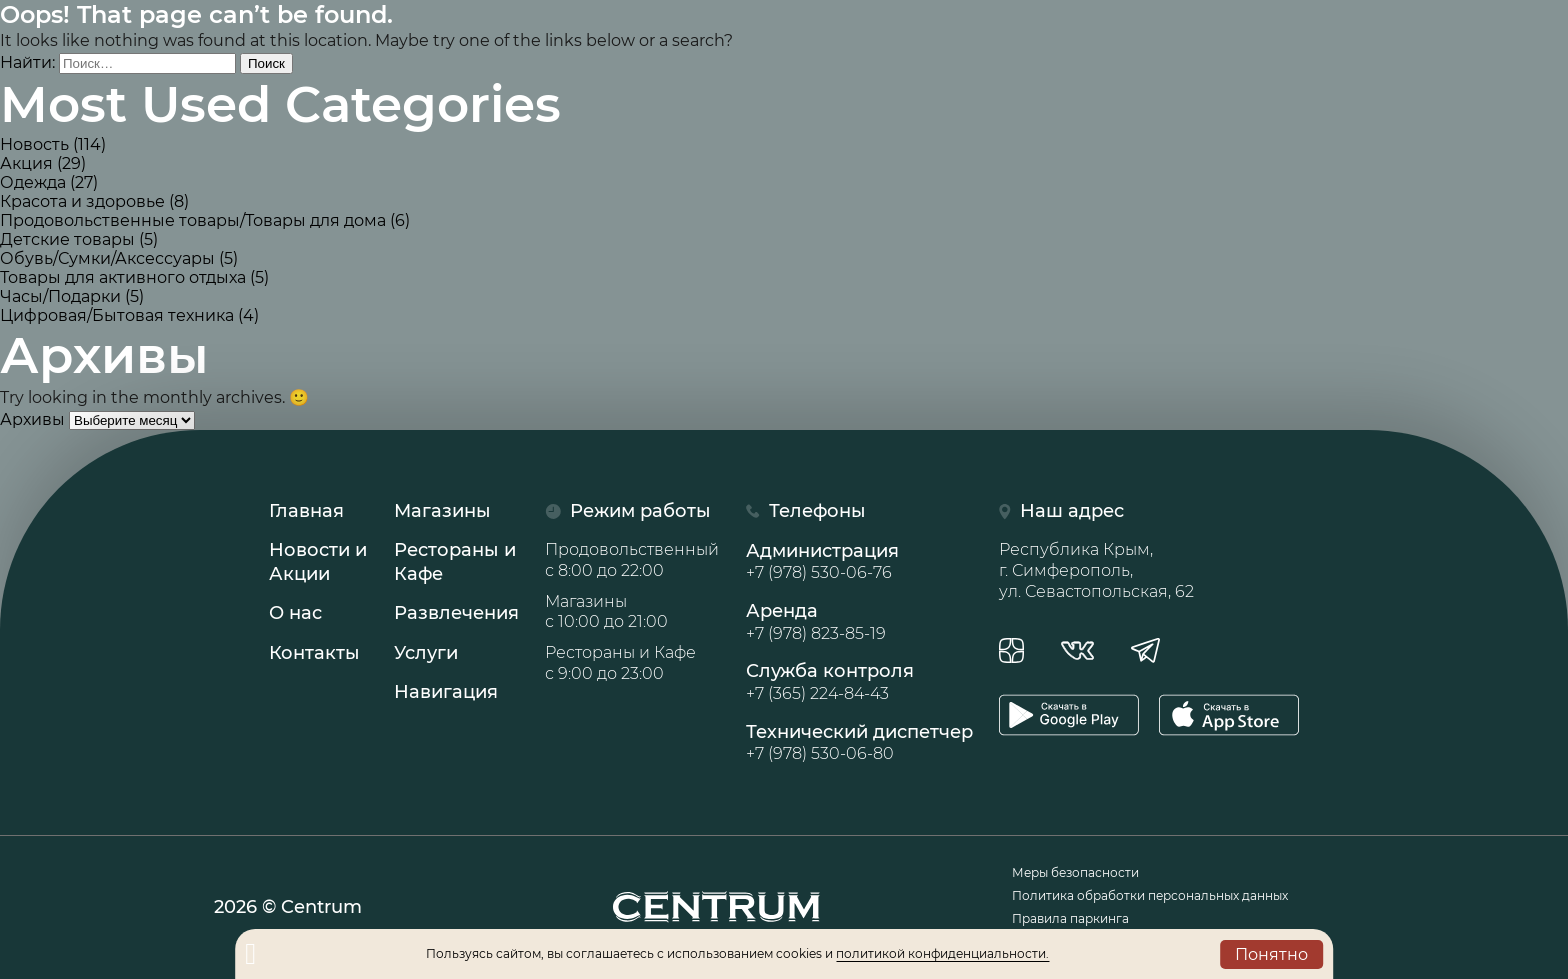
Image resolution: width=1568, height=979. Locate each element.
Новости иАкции (318, 561)
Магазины (442, 511)
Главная (306, 511)
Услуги (426, 653)
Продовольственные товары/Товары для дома (193, 220)
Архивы (32, 419)
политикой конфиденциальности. (942, 953)
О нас (295, 613)
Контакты (314, 653)
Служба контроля (859, 682)
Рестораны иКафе (455, 561)
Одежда (33, 182)
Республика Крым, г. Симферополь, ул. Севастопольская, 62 (1096, 570)
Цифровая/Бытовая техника (117, 315)
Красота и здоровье (82, 201)
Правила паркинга (1070, 918)
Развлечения (456, 613)
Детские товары (67, 239)
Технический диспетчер (859, 743)
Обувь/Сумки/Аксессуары (107, 258)
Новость (34, 144)
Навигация (446, 692)
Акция (26, 163)
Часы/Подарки (60, 296)
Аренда (859, 622)
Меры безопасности (1075, 872)
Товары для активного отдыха (123, 277)
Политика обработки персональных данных (1150, 895)
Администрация (859, 562)
